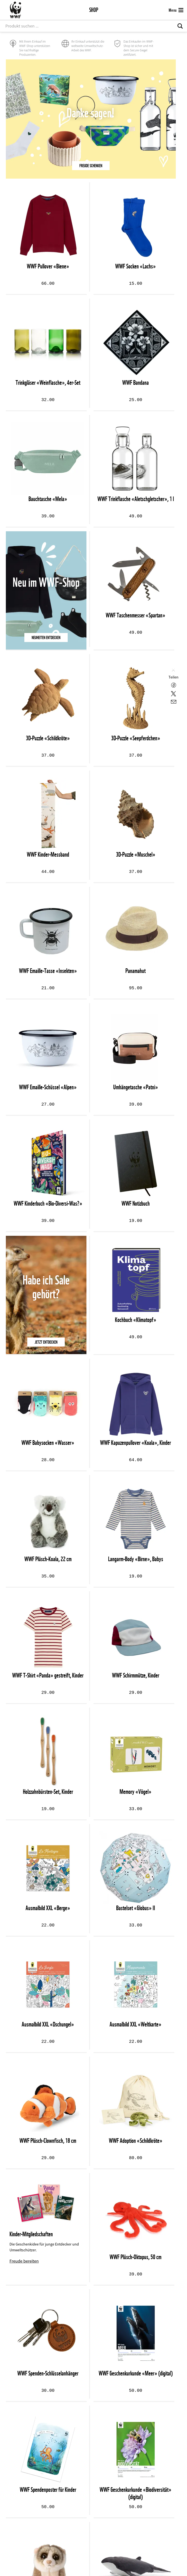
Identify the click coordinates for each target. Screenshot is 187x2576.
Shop (93, 9)
